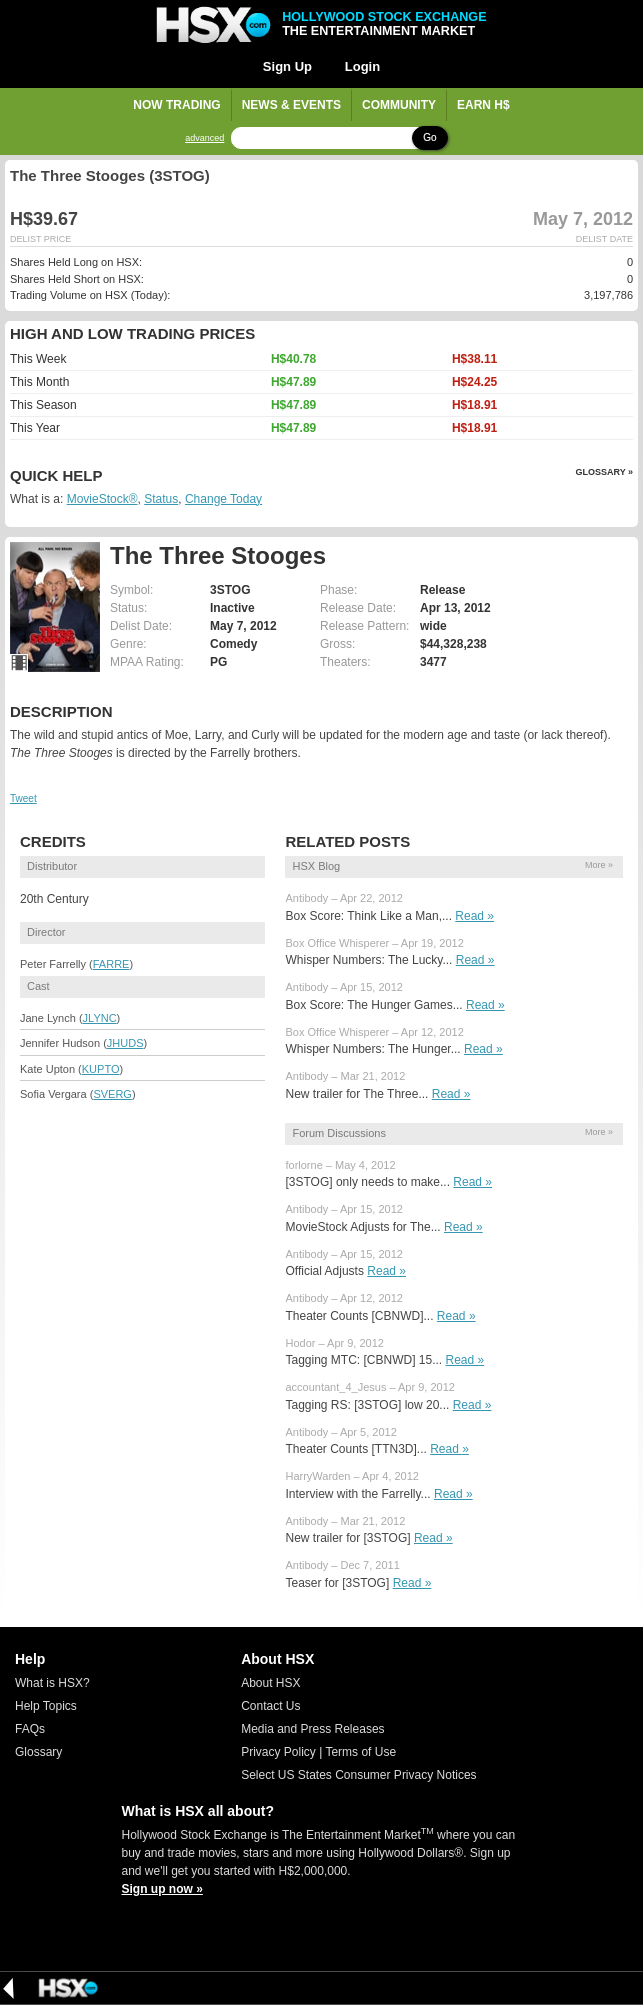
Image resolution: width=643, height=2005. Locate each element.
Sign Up (287, 66)
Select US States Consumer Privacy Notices (358, 1775)
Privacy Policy (278, 1752)
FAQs (30, 1729)
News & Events (291, 105)
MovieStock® (102, 499)
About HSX (270, 1683)
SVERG (112, 1094)
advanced (204, 138)
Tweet (23, 798)
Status (161, 499)
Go (429, 137)
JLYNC (100, 1018)
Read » (474, 916)
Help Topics (46, 1706)
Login (362, 66)
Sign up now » (162, 1889)
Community (399, 105)
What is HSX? (52, 1683)
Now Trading (176, 105)
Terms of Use (360, 1752)
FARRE (111, 964)
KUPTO (101, 1069)
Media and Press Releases (312, 1729)
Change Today (223, 499)
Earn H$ (483, 105)
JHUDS (125, 1043)
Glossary (38, 1752)
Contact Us (270, 1706)
